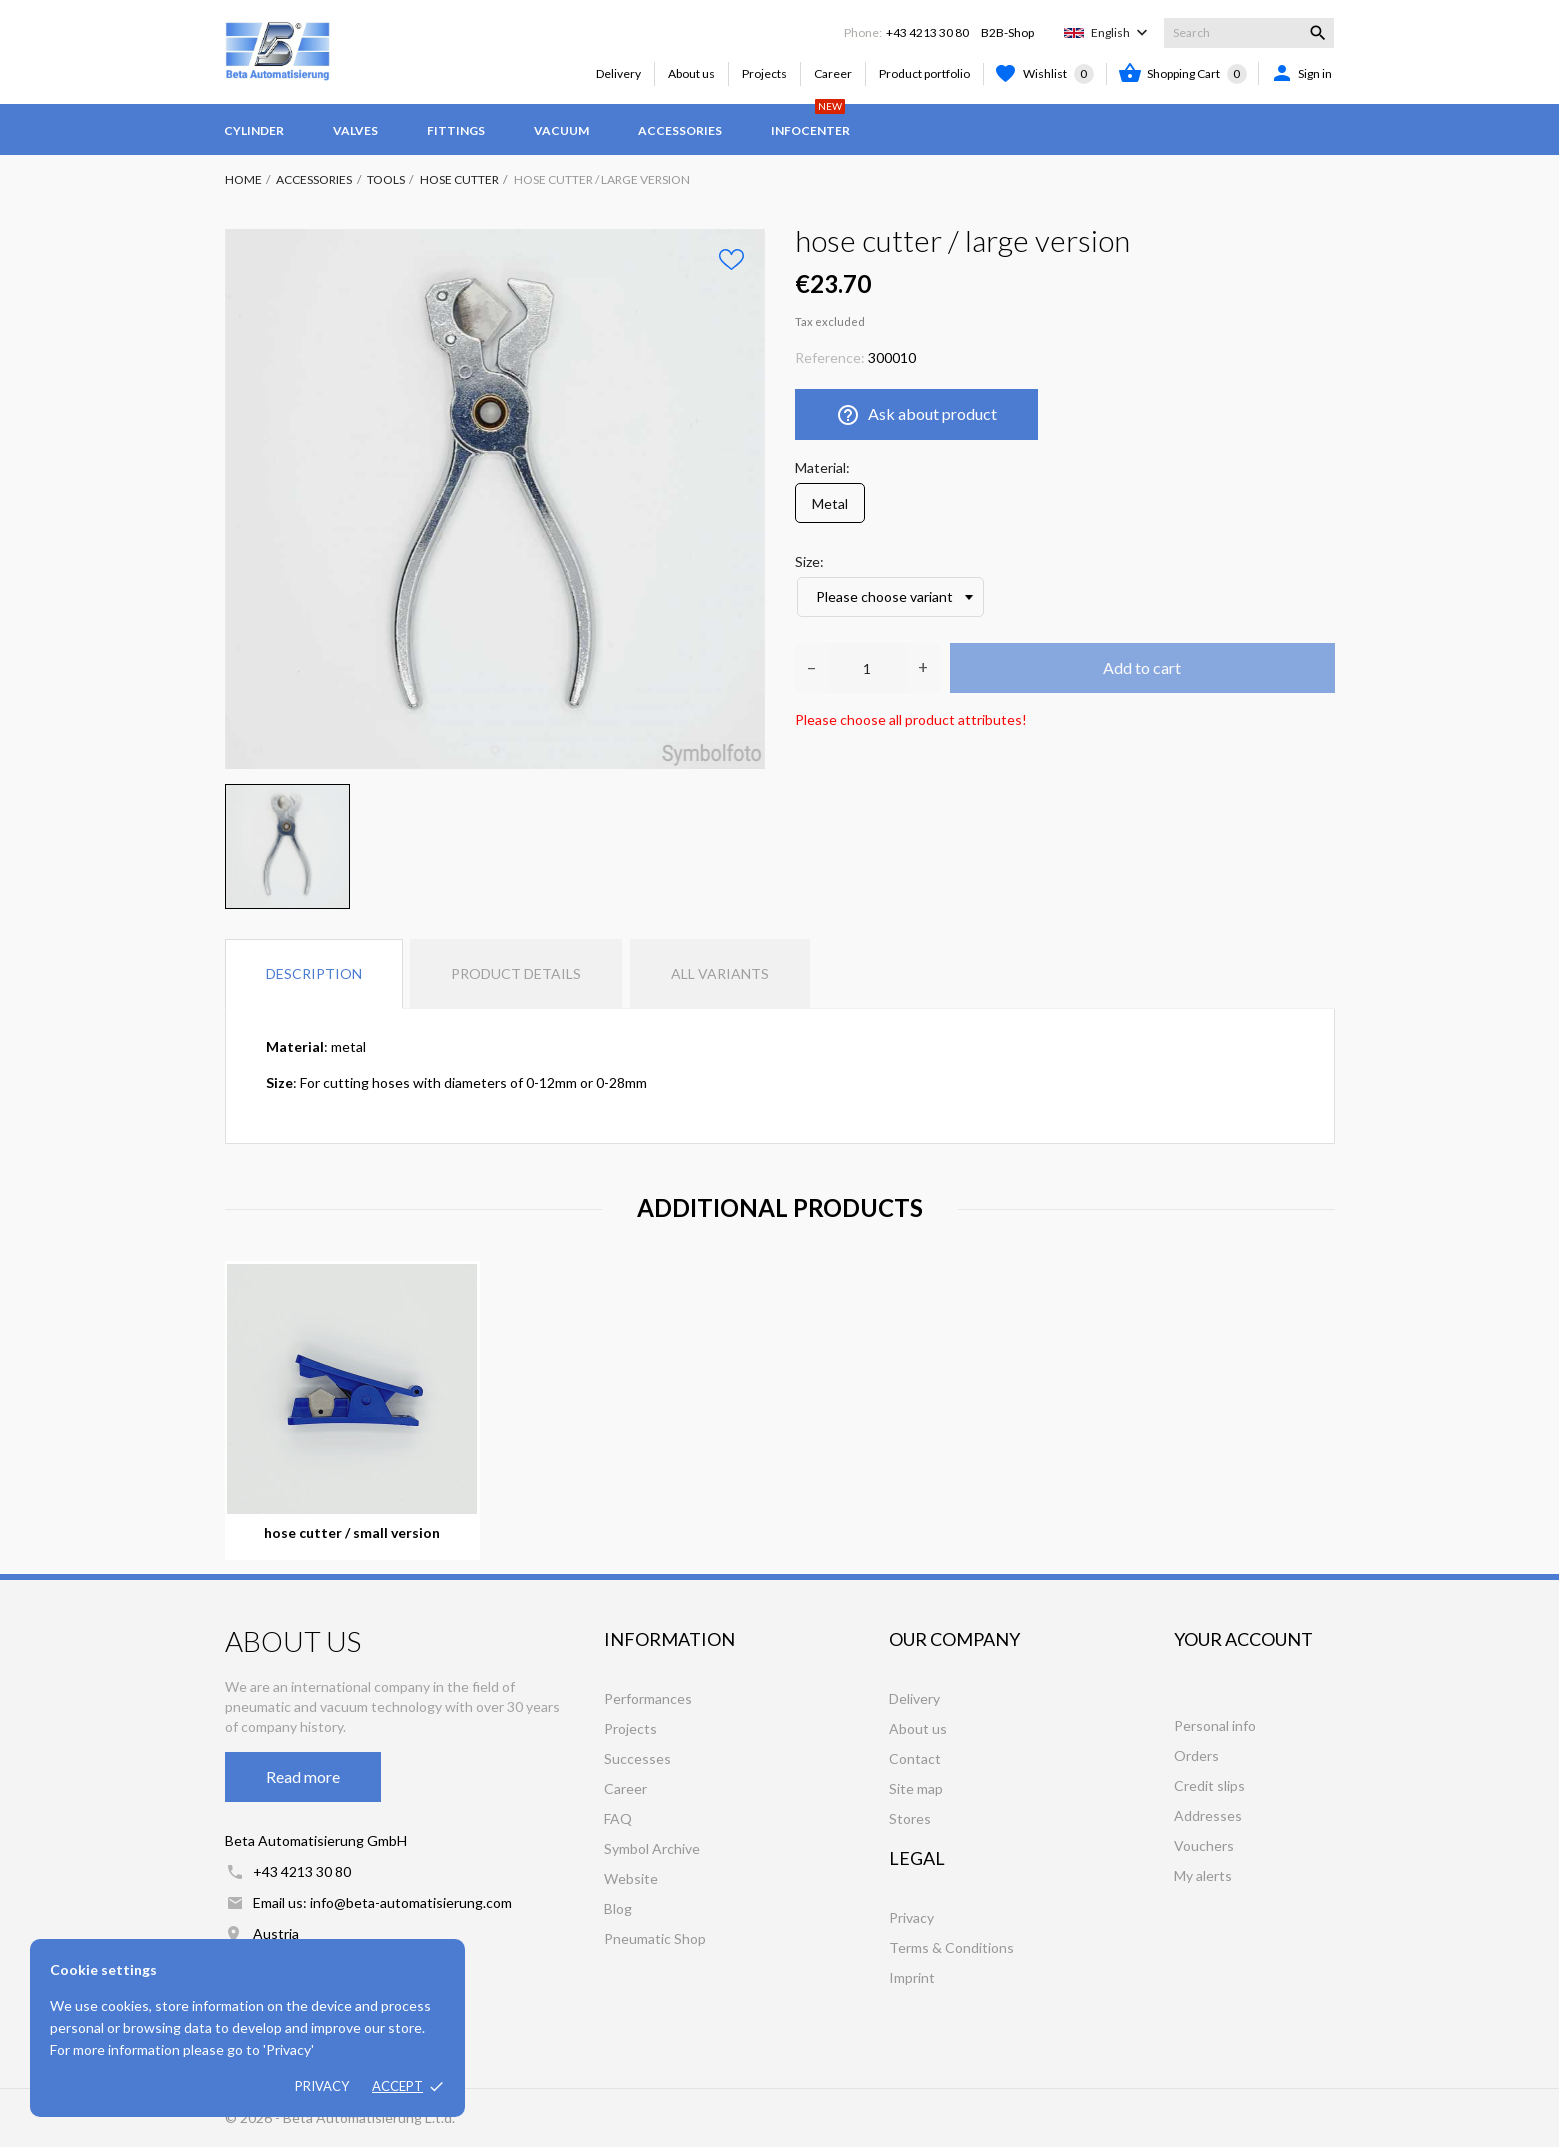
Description (314, 973)
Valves (355, 130)
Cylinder (254, 130)
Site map (916, 1788)
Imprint (912, 1977)
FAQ (618, 1818)
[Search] (1249, 33)
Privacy (322, 2086)
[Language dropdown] (1121, 33)
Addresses (1208, 1815)
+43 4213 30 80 (927, 32)
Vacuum (561, 130)
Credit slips (1209, 1785)
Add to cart (1142, 667)
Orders (1196, 1755)
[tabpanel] (495, 499)
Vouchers (1204, 1845)
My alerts (1203, 1875)
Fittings (456, 130)
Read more (303, 1776)
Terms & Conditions (951, 1947)
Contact (915, 1758)
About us (691, 73)
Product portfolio (924, 73)
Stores (910, 1818)
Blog (618, 1908)
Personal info (1215, 1725)
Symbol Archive (652, 1848)
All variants (720, 973)
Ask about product (917, 415)
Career (833, 73)
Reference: (830, 357)
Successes (637, 1758)
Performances (648, 1698)
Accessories (680, 130)
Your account (1243, 1639)
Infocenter (810, 121)
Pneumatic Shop (655, 1938)
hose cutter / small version (352, 1533)
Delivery (618, 73)
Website (631, 1878)
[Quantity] (867, 668)
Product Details (516, 973)
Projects (764, 73)
